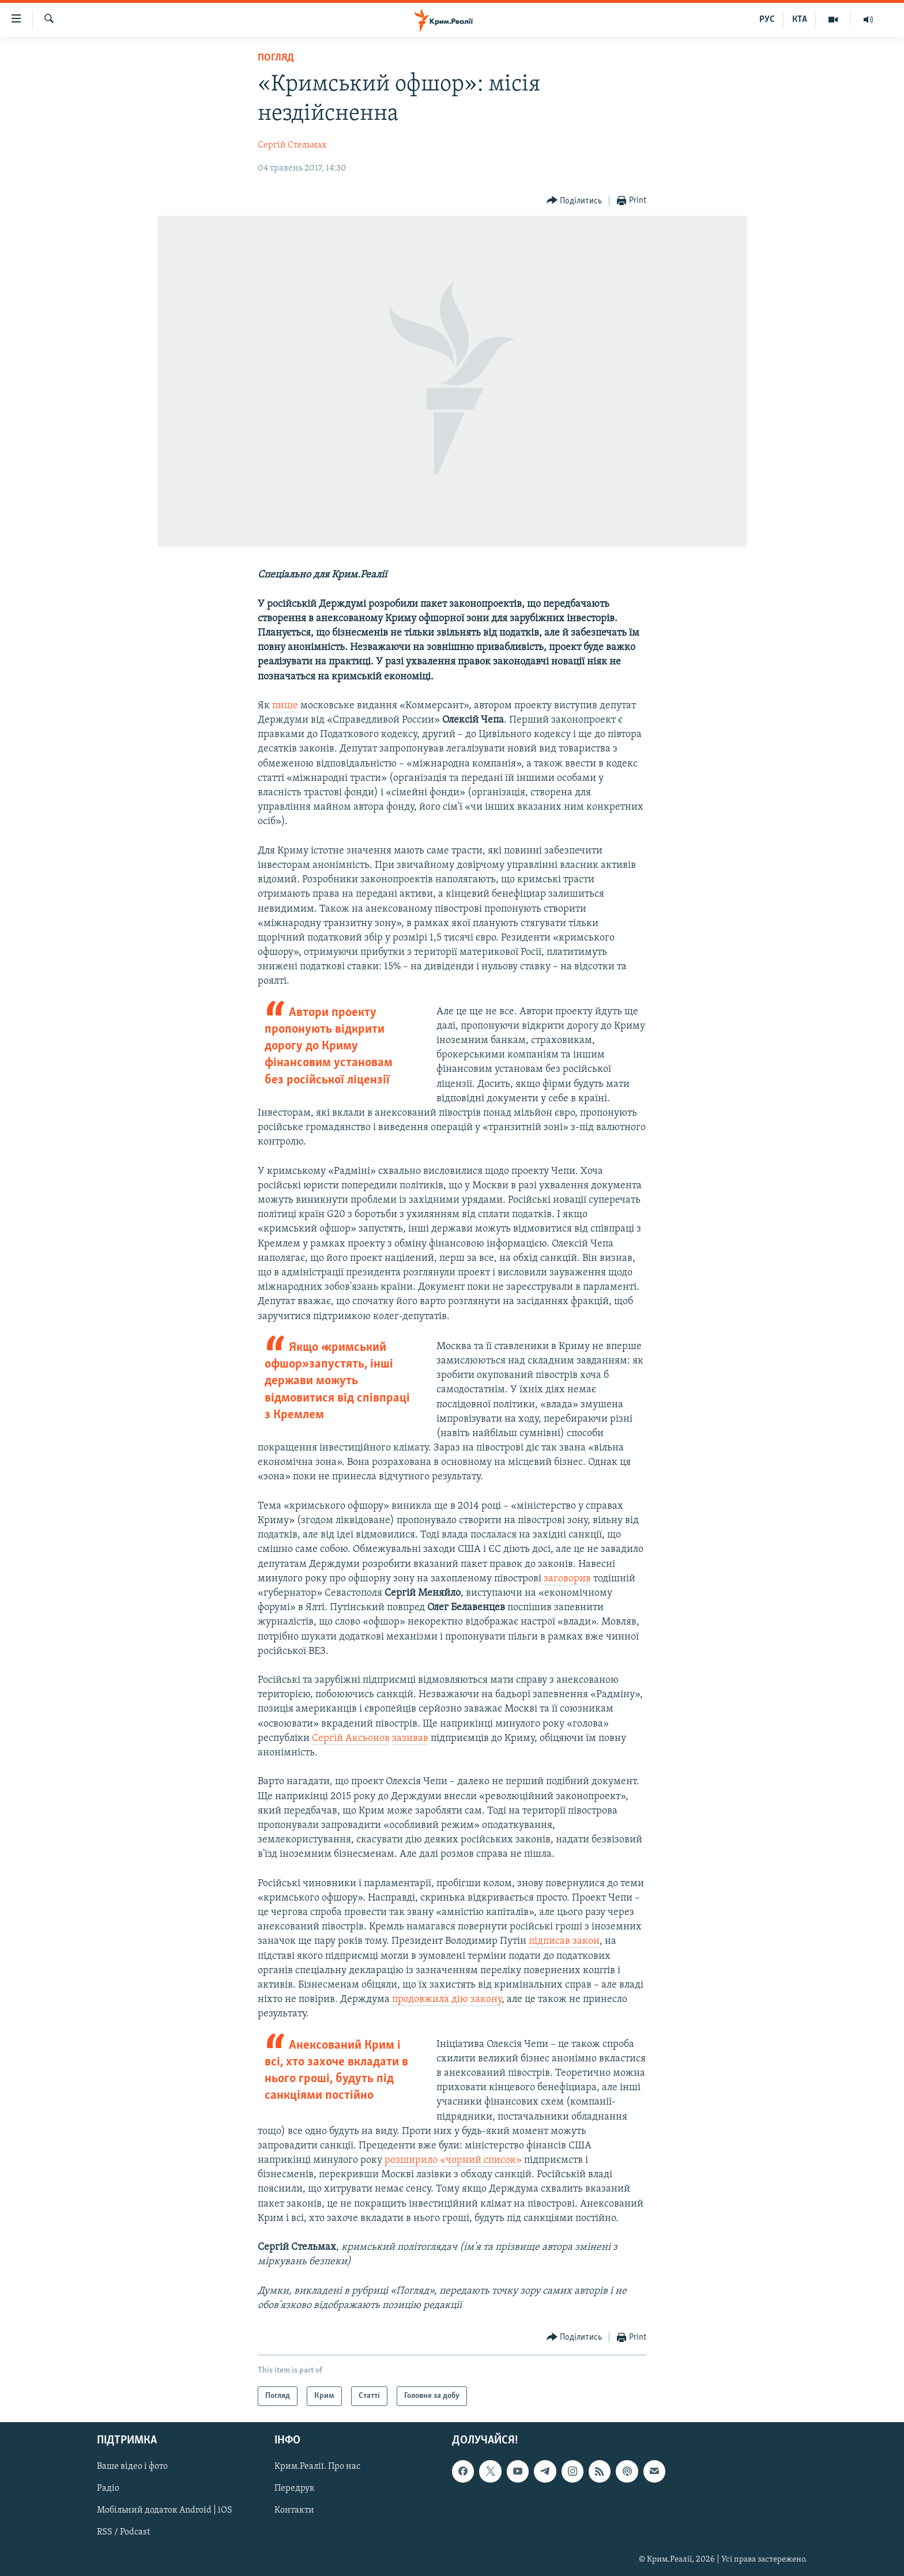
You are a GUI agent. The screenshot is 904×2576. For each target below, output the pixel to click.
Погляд (276, 57)
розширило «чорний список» (453, 2160)
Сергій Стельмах (292, 145)
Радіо (108, 2489)
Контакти (294, 2510)
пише (285, 705)
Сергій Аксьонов (351, 1738)
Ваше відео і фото (132, 2467)
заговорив (567, 1578)
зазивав (410, 1738)
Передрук (294, 2489)
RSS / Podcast (123, 2532)
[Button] (574, 201)
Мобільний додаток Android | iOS (164, 2510)
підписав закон (564, 1941)
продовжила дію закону (447, 1999)
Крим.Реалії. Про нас (317, 2467)
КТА (799, 19)
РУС (767, 19)
